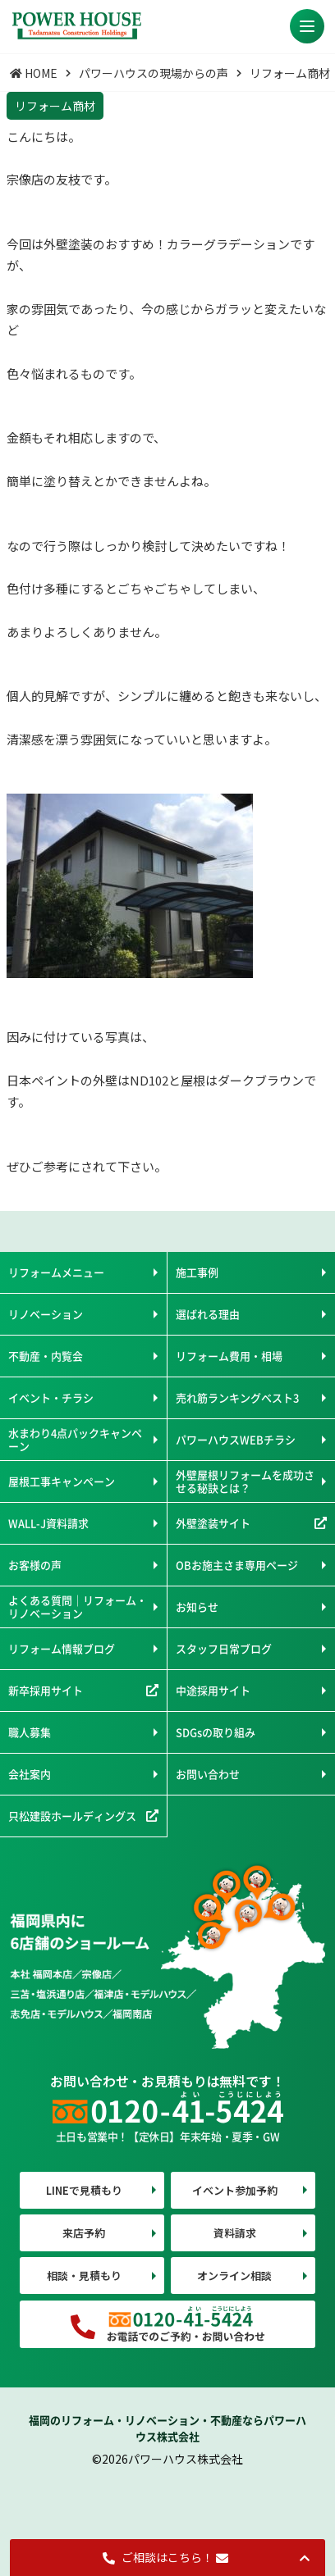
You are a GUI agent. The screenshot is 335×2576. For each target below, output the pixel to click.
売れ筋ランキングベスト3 (237, 1397)
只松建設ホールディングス (72, 1815)
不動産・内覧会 (45, 1355)
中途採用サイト (213, 1690)
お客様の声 (35, 1564)
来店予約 (83, 2233)
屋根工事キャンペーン (61, 1481)
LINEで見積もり (84, 2190)
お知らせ (197, 1606)
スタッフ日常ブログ (224, 1648)
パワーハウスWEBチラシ (236, 1439)
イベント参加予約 (235, 2190)
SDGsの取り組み (215, 1732)
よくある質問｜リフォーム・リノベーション (77, 1606)
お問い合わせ (208, 1774)
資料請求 (234, 2233)
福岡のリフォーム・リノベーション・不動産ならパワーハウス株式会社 (167, 2428)
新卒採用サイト (45, 1690)
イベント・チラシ (51, 1397)
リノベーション (45, 1314)
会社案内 (29, 1774)
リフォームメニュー (56, 1272)
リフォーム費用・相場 (229, 1355)
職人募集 (29, 1732)
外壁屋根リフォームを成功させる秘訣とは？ (245, 1481)
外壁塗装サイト (213, 1523)
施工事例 (197, 1272)
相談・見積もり (84, 2275)
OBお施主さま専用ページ (237, 1564)
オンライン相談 (234, 2275)
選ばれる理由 (208, 1314)
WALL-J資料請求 (48, 1523)
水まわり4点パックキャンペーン (75, 1439)
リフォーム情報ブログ (61, 1648)
